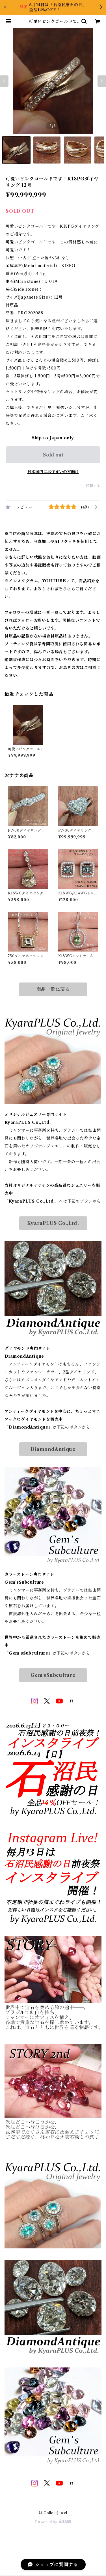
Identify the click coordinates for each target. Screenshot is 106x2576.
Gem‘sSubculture (53, 1675)
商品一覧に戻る (53, 989)
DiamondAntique (53, 1449)
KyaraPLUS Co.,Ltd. (53, 1223)
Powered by (53, 2522)
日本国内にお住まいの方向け (53, 471)
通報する (93, 486)
